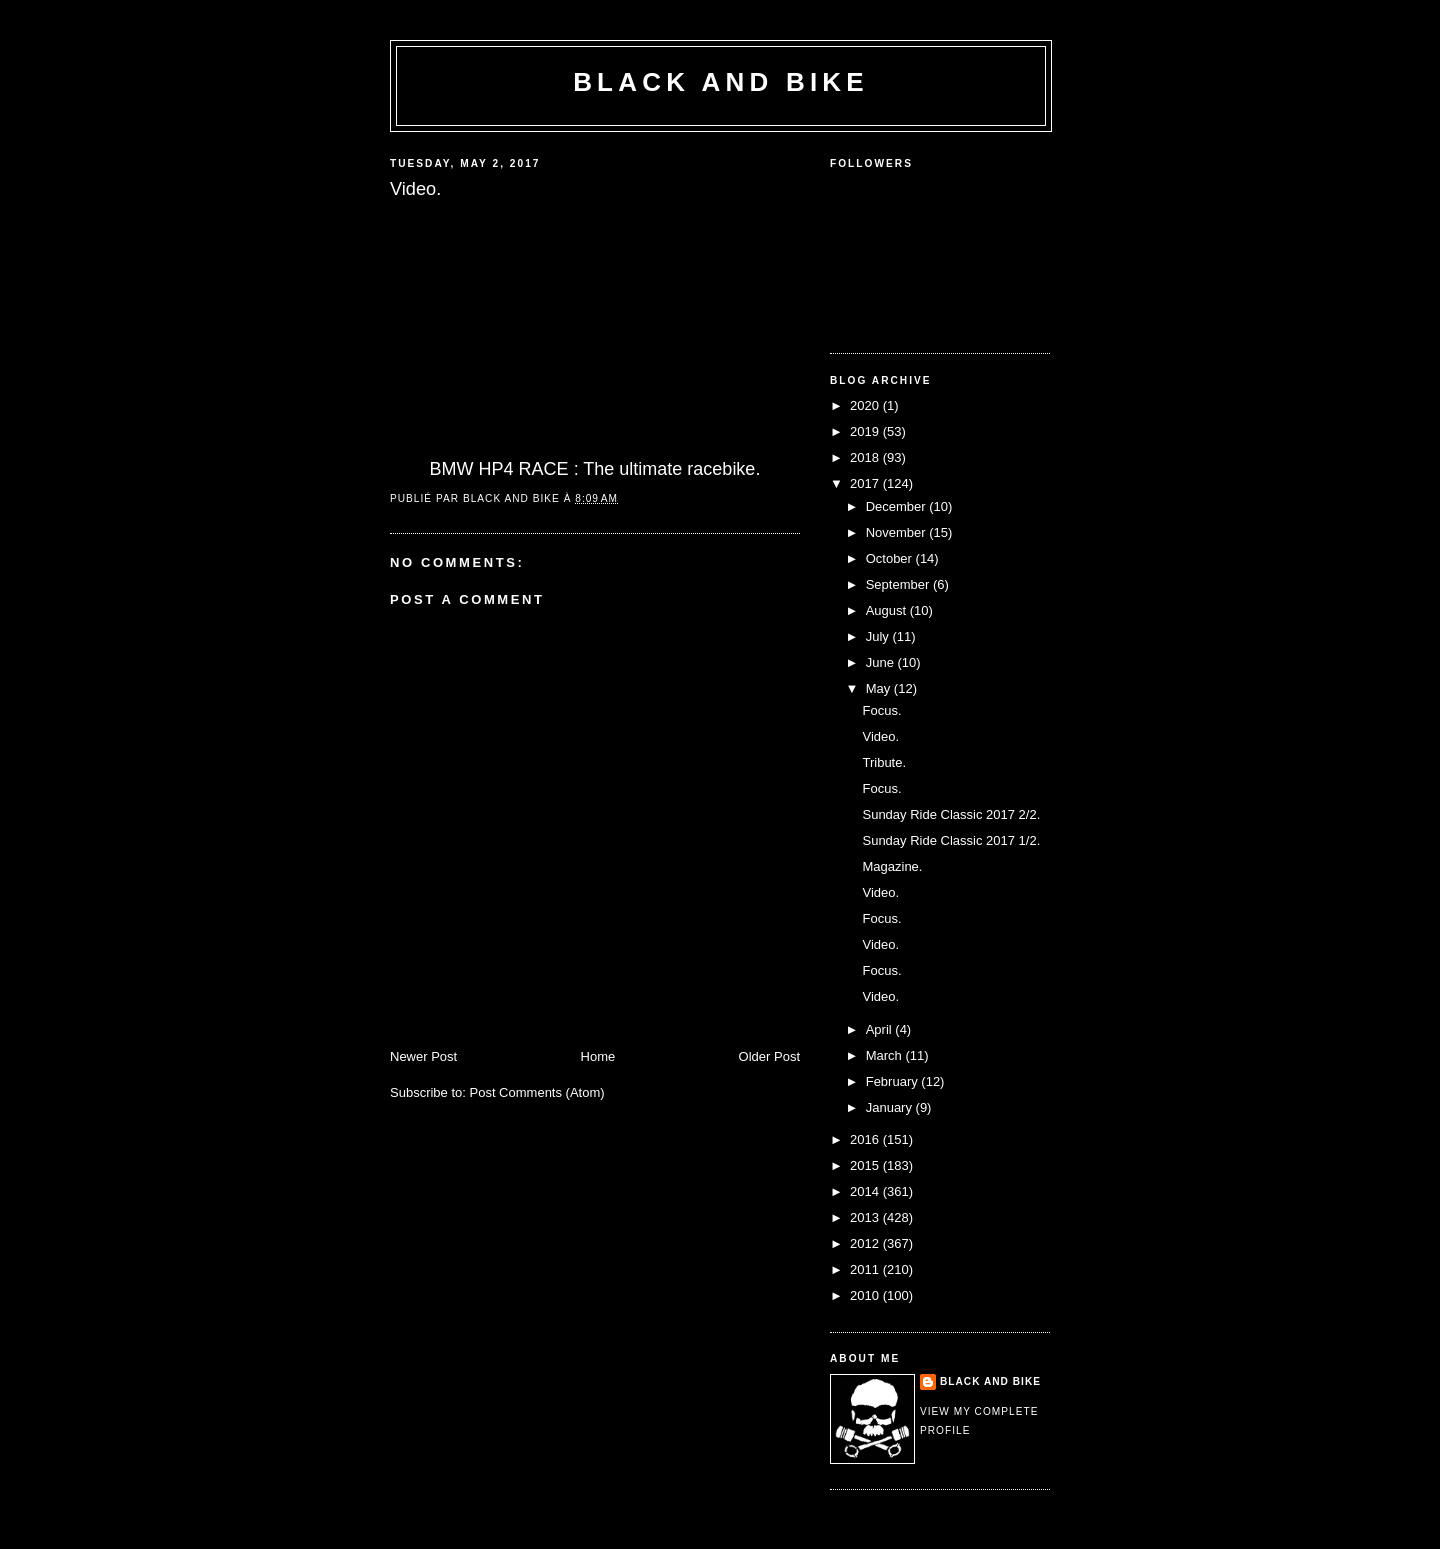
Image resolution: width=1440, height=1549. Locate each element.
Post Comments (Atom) (537, 1092)
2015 (866, 1165)
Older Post (769, 1056)
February (894, 1081)
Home (598, 1056)
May (880, 688)
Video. (880, 736)
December (898, 506)
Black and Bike (721, 82)
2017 (866, 483)
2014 (866, 1191)
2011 (866, 1269)
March (886, 1055)
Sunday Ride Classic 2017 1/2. (951, 840)
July (879, 636)
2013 (866, 1217)
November (898, 532)
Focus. (881, 710)
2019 (866, 431)
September (899, 584)
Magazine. (892, 866)
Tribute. (884, 762)
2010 (866, 1295)
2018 (866, 457)
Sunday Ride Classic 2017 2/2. (951, 814)
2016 (866, 1139)
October (891, 558)
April (881, 1029)
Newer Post (423, 1056)
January (891, 1107)
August (888, 610)
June (882, 662)
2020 (866, 405)
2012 (866, 1243)
